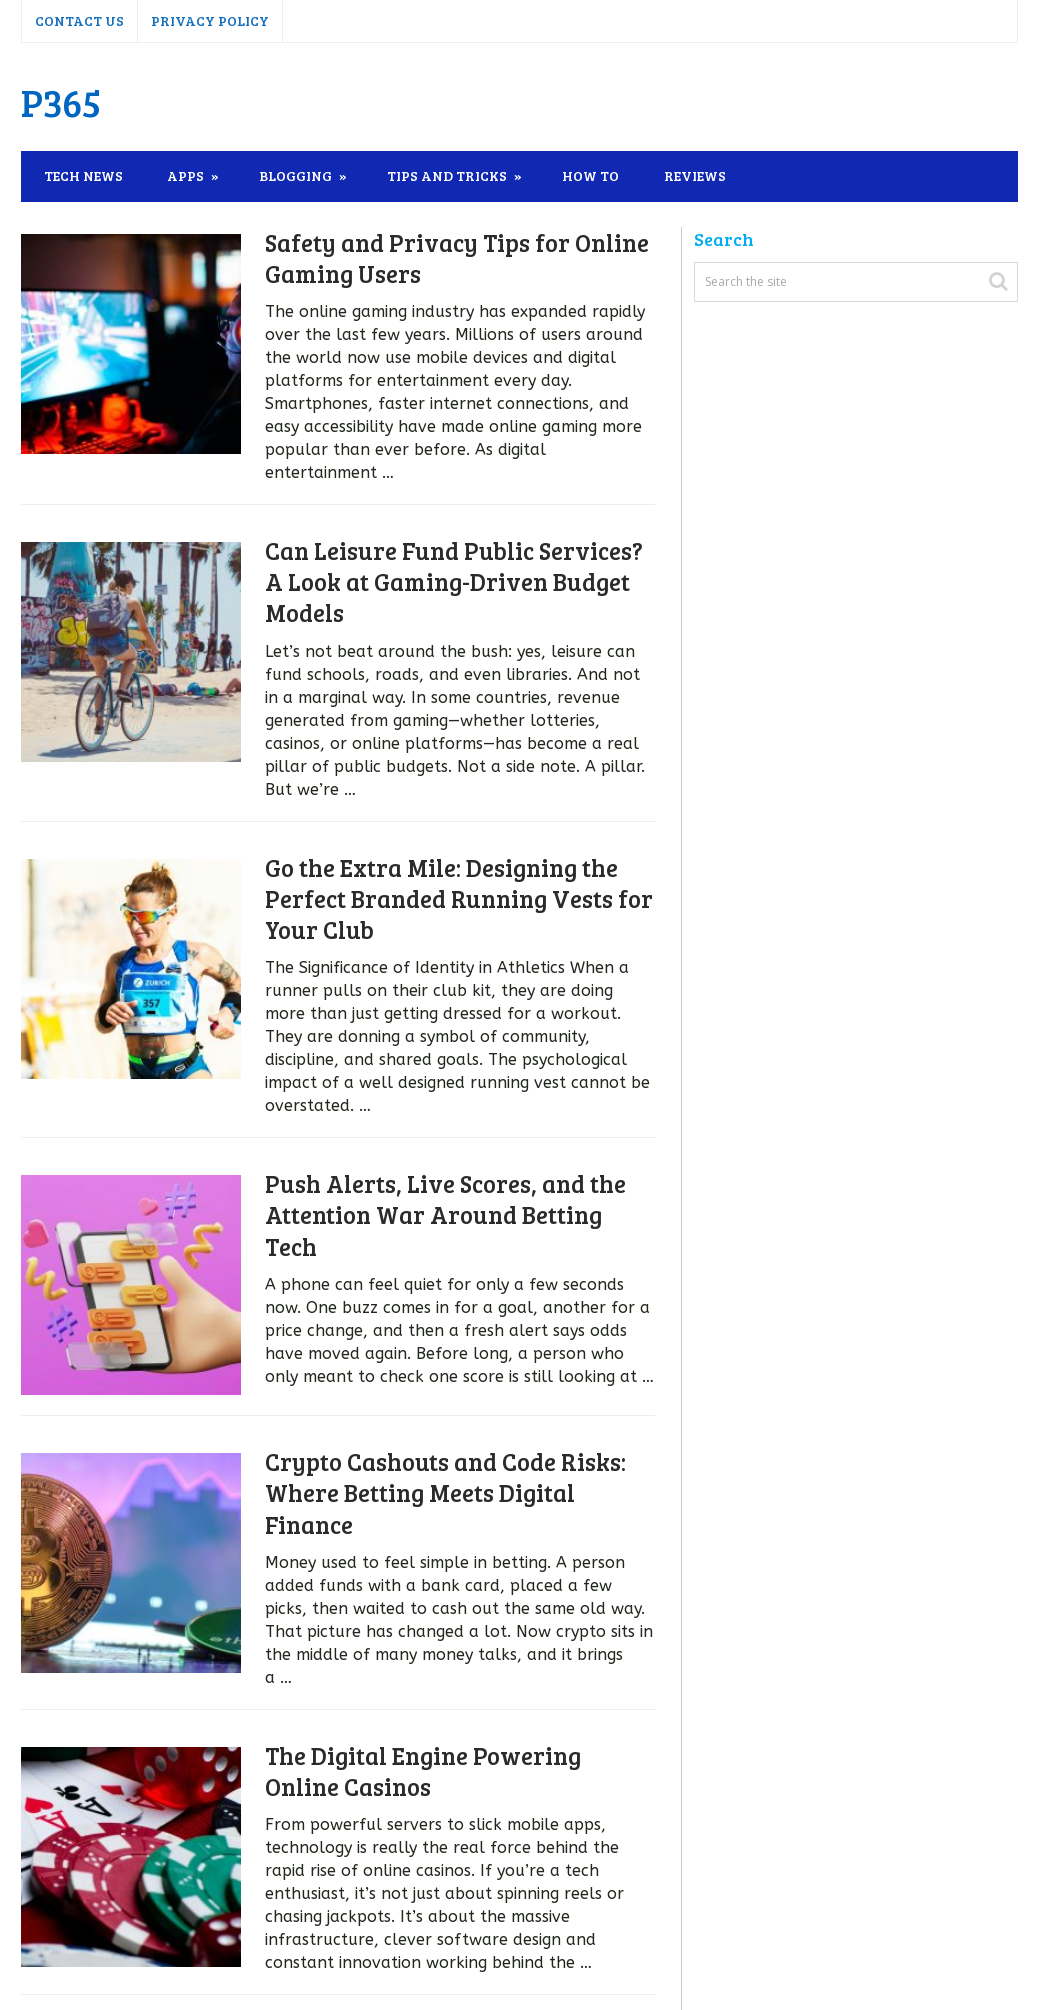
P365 (61, 102)
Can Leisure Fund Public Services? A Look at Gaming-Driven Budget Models (436, 558)
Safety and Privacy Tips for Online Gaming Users (428, 258)
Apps (188, 175)
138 (282, 1905)
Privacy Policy (210, 20)
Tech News (83, 175)
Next (354, 1905)
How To (596, 175)
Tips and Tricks (452, 175)
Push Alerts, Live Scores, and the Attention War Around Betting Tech (433, 1130)
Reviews (703, 175)
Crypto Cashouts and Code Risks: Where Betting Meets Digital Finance (437, 1388)
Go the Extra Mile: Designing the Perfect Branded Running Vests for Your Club (430, 852)
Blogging (299, 175)
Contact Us (79, 20)
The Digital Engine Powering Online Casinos (433, 1646)
